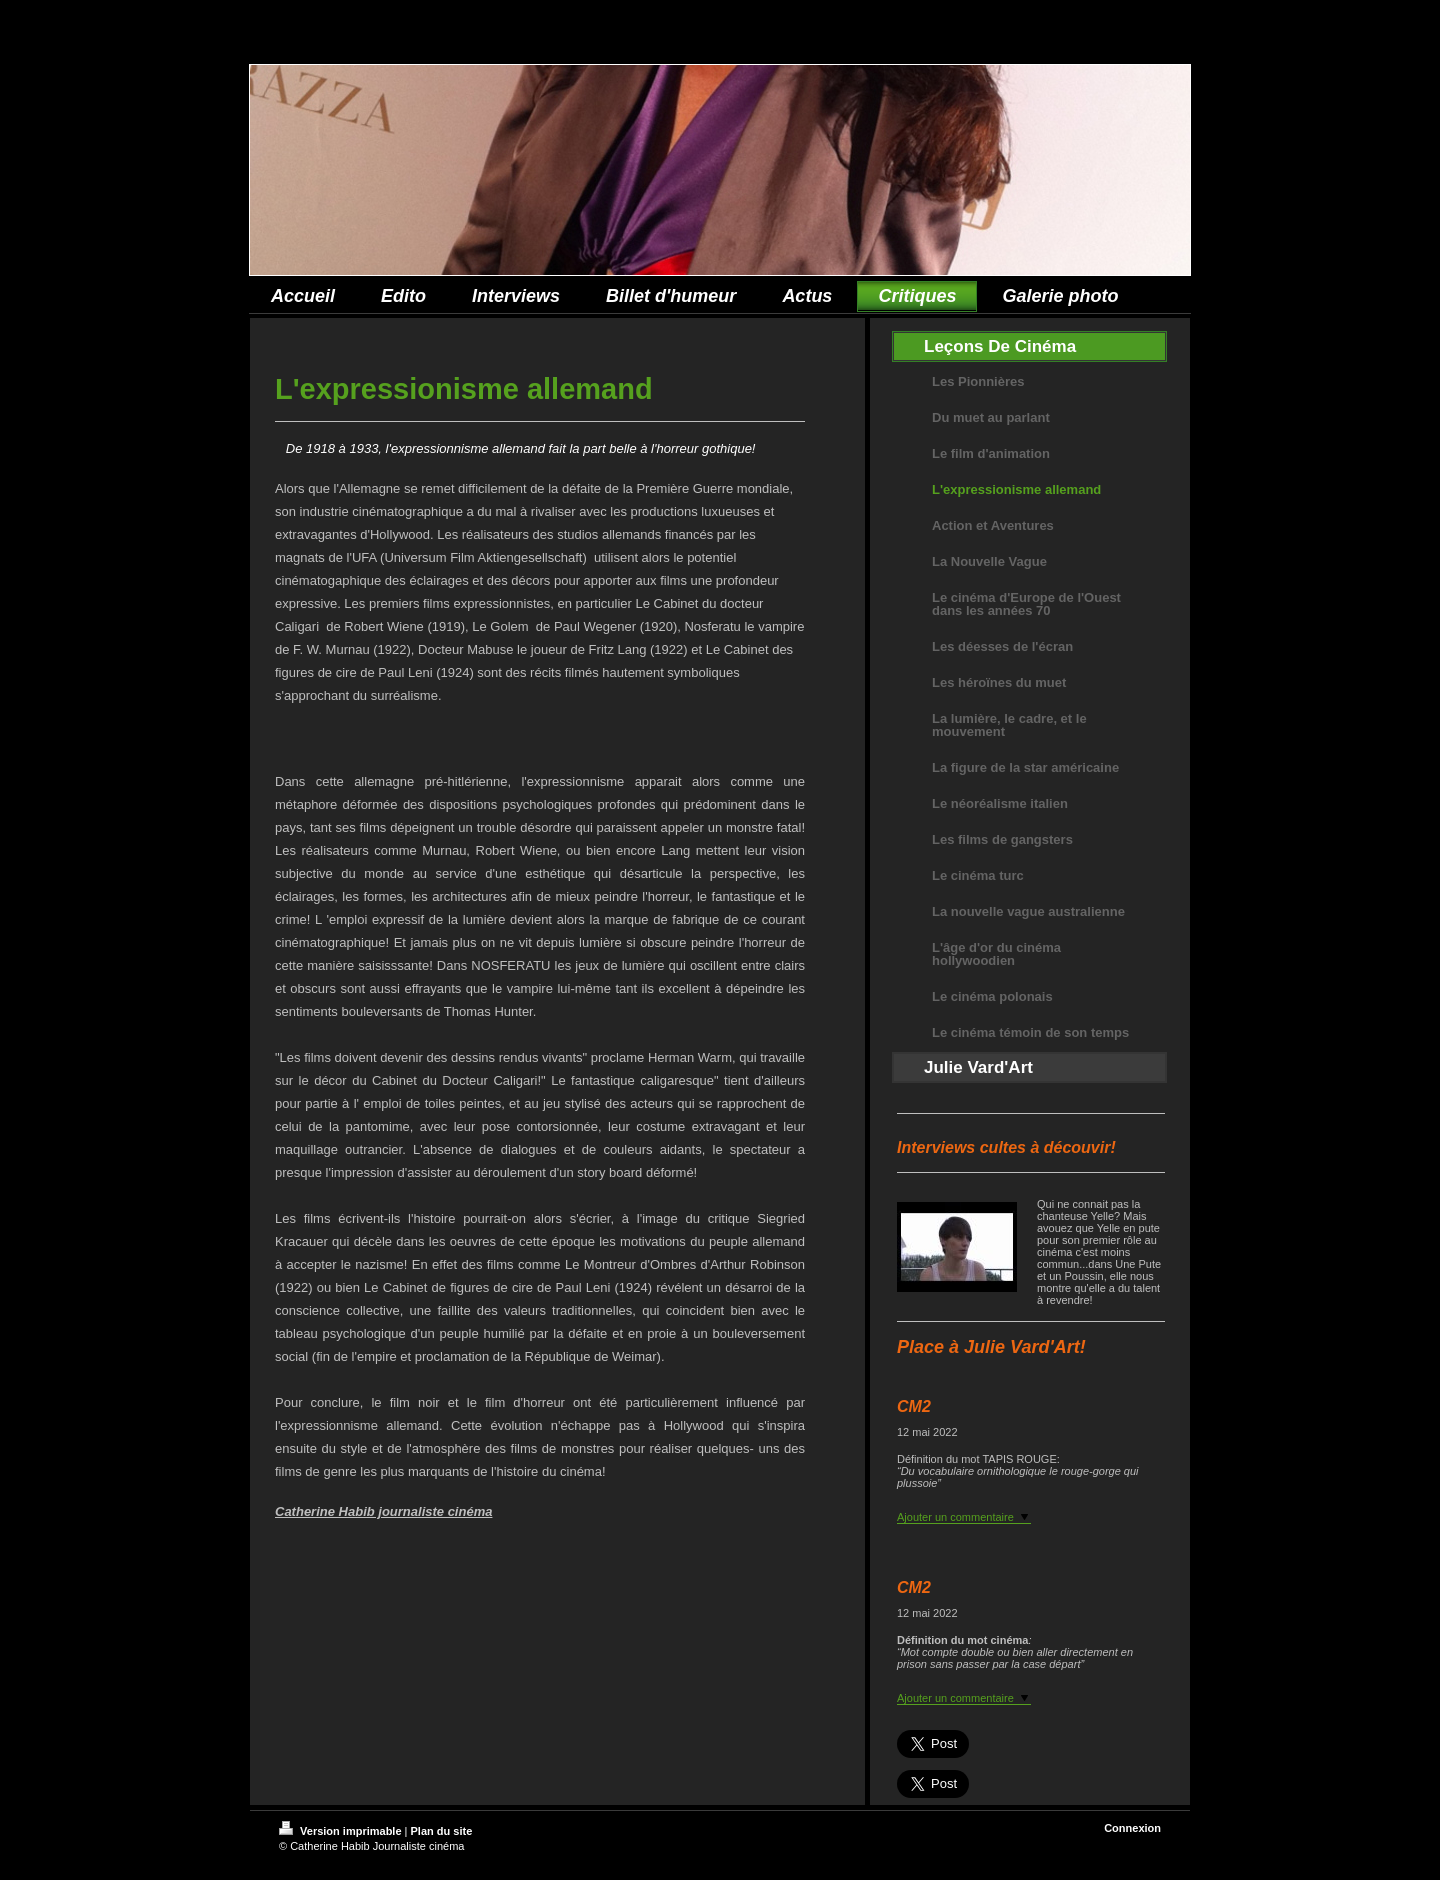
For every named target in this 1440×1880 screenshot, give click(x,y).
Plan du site (442, 1831)
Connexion (1132, 1828)
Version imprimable (342, 1831)
